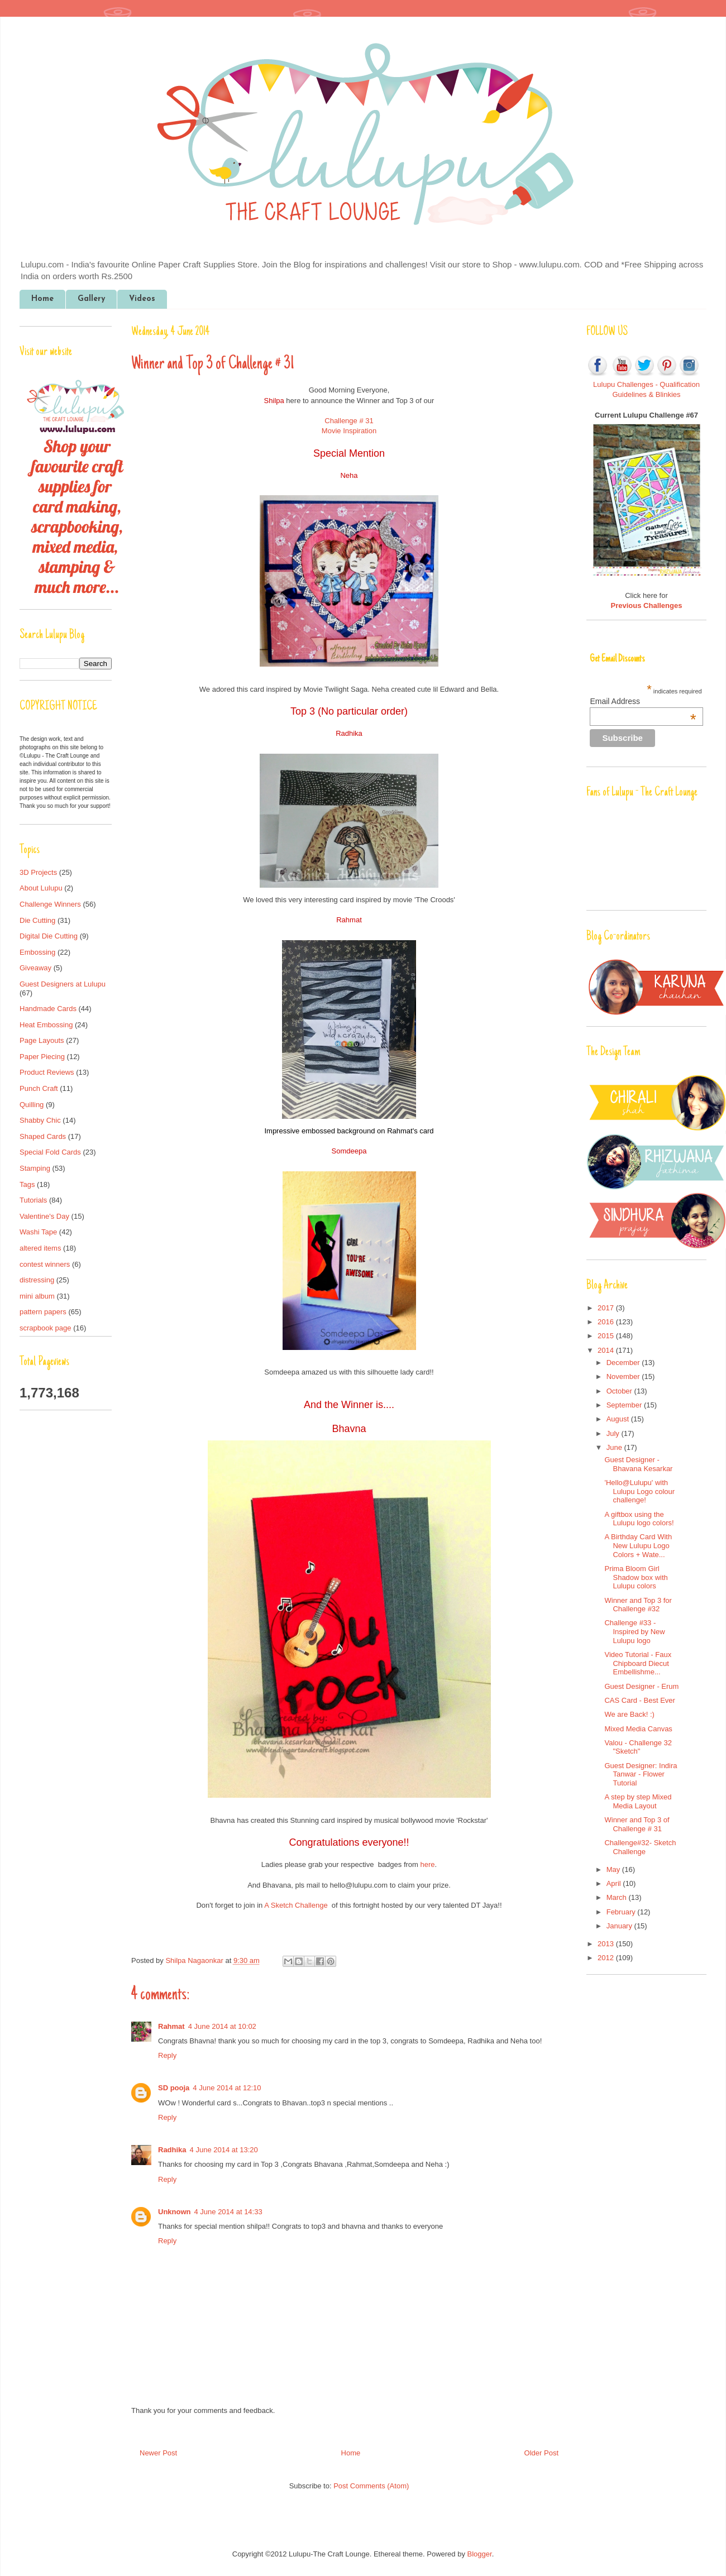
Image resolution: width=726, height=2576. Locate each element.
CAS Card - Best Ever (639, 1700)
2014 (607, 1350)
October (620, 1391)
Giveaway (35, 968)
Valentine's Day (44, 1216)
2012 (607, 1957)
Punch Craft (39, 1088)
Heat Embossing (46, 1025)
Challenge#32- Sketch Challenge (640, 1847)
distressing (37, 1280)
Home (42, 299)
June (615, 1447)
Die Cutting (37, 920)
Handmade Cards (48, 1008)
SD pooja (173, 2088)
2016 (607, 1322)
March (617, 1897)
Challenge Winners (50, 904)
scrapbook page (45, 1328)
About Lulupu (41, 888)
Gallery (91, 299)
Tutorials (33, 1200)
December (624, 1362)
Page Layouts (42, 1040)
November (624, 1376)
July (614, 1433)
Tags (27, 1184)
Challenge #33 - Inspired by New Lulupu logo (634, 1631)
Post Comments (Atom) (371, 2486)
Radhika (172, 2150)
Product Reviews (47, 1072)
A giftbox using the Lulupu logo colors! (639, 1519)
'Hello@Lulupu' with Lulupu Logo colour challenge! (639, 1491)
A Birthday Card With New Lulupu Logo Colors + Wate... (638, 1545)
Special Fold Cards (50, 1152)
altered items (40, 1248)
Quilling (32, 1104)
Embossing (37, 952)
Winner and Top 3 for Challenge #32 (637, 1604)
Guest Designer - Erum (641, 1686)
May (614, 1869)
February (622, 1912)
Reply (167, 2055)
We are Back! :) (629, 1714)
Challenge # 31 (348, 420)
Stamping (35, 1168)
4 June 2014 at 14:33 (228, 2212)
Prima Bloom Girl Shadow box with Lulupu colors (635, 1577)
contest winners (45, 1264)
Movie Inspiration (349, 431)
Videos (142, 299)
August (618, 1419)
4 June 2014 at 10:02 (222, 2026)
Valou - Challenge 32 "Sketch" (637, 1747)
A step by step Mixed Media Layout (637, 1801)
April (614, 1883)
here (428, 1864)
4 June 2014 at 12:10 (227, 2088)
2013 (607, 1944)
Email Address (643, 701)
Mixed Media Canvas (638, 1729)
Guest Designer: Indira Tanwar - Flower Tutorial (640, 1774)
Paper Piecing (42, 1056)
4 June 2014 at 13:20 (224, 2150)
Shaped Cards (43, 1136)
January (620, 1926)
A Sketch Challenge (294, 1905)
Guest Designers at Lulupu (63, 984)
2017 (607, 1308)
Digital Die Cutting (49, 936)
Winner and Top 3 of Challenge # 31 (636, 1824)
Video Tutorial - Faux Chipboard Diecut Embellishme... (637, 1663)
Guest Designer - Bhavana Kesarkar (638, 1464)
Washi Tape (38, 1232)
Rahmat (171, 2026)
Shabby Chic (40, 1120)
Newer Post (158, 2453)
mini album (37, 1296)
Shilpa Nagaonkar (195, 1960)
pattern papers (43, 1312)
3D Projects (38, 872)
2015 (607, 1336)
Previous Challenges (646, 605)
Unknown (174, 2212)
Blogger (479, 2554)
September (625, 1405)
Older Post (541, 2453)
